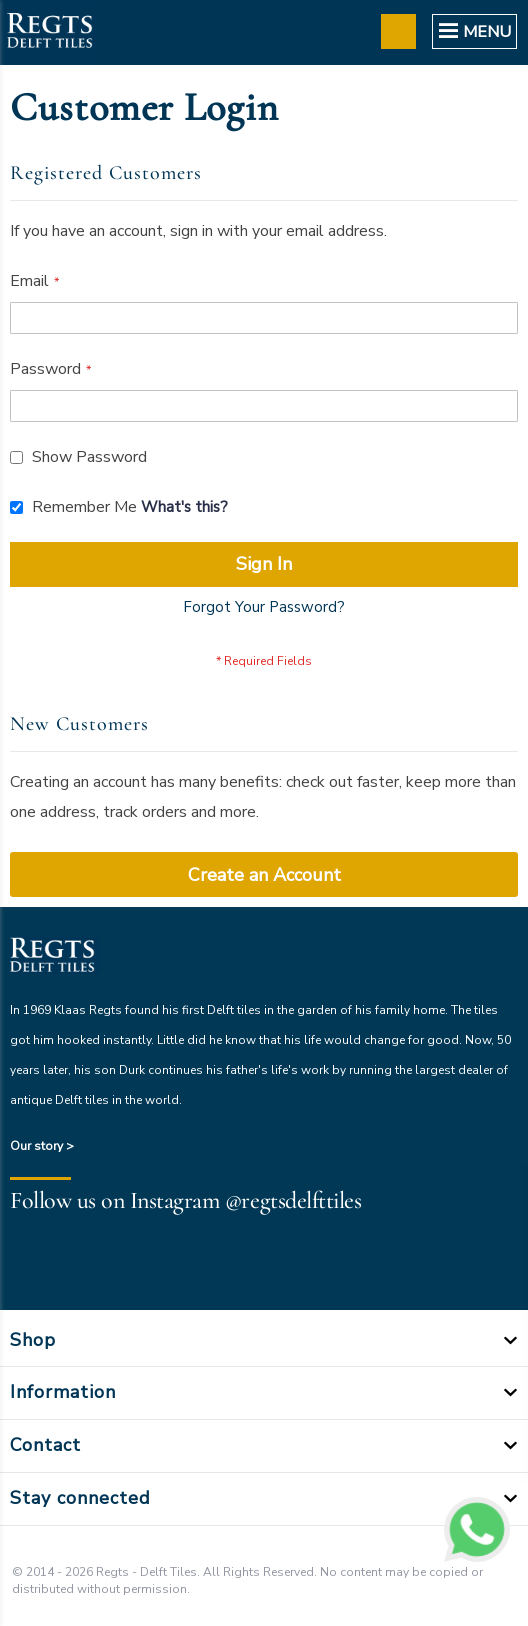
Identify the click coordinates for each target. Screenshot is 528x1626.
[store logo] (49, 32)
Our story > (42, 1146)
